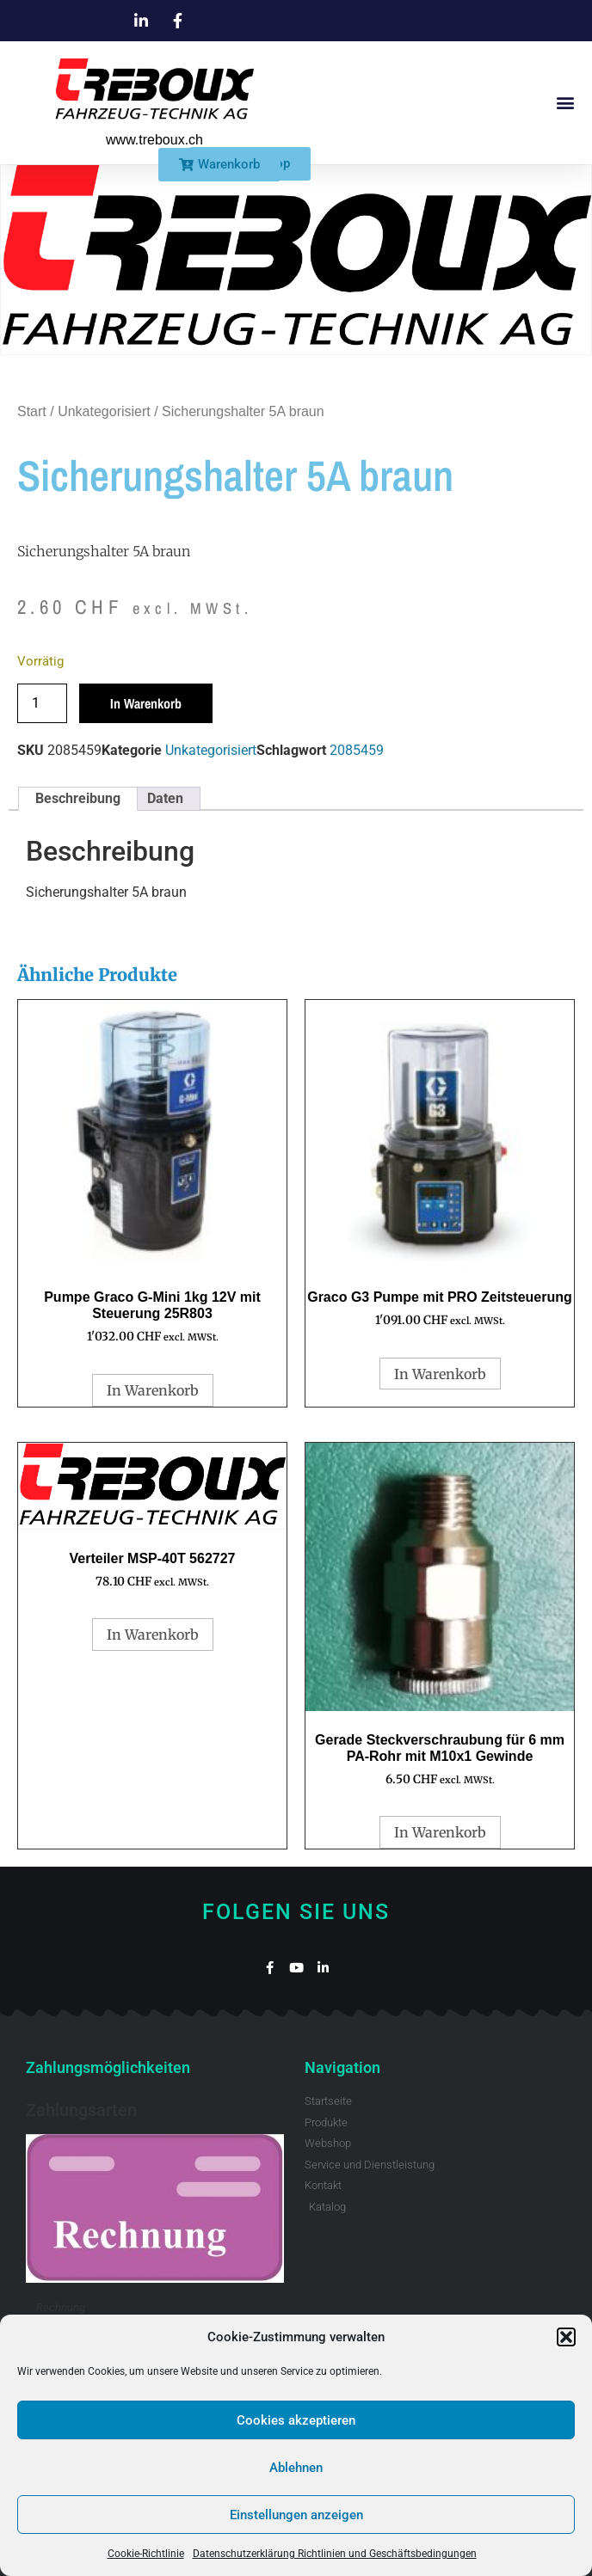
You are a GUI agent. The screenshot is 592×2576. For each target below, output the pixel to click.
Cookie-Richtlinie (146, 2554)
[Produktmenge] (42, 703)
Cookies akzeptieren (296, 2420)
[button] (566, 2337)
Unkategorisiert (104, 411)
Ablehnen (296, 2467)
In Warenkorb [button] (153, 1390)
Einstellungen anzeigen (296, 2515)
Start (31, 411)
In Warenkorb (146, 703)
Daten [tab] (165, 798)
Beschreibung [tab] (77, 798)
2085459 (357, 750)
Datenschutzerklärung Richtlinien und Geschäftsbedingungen (335, 2554)
